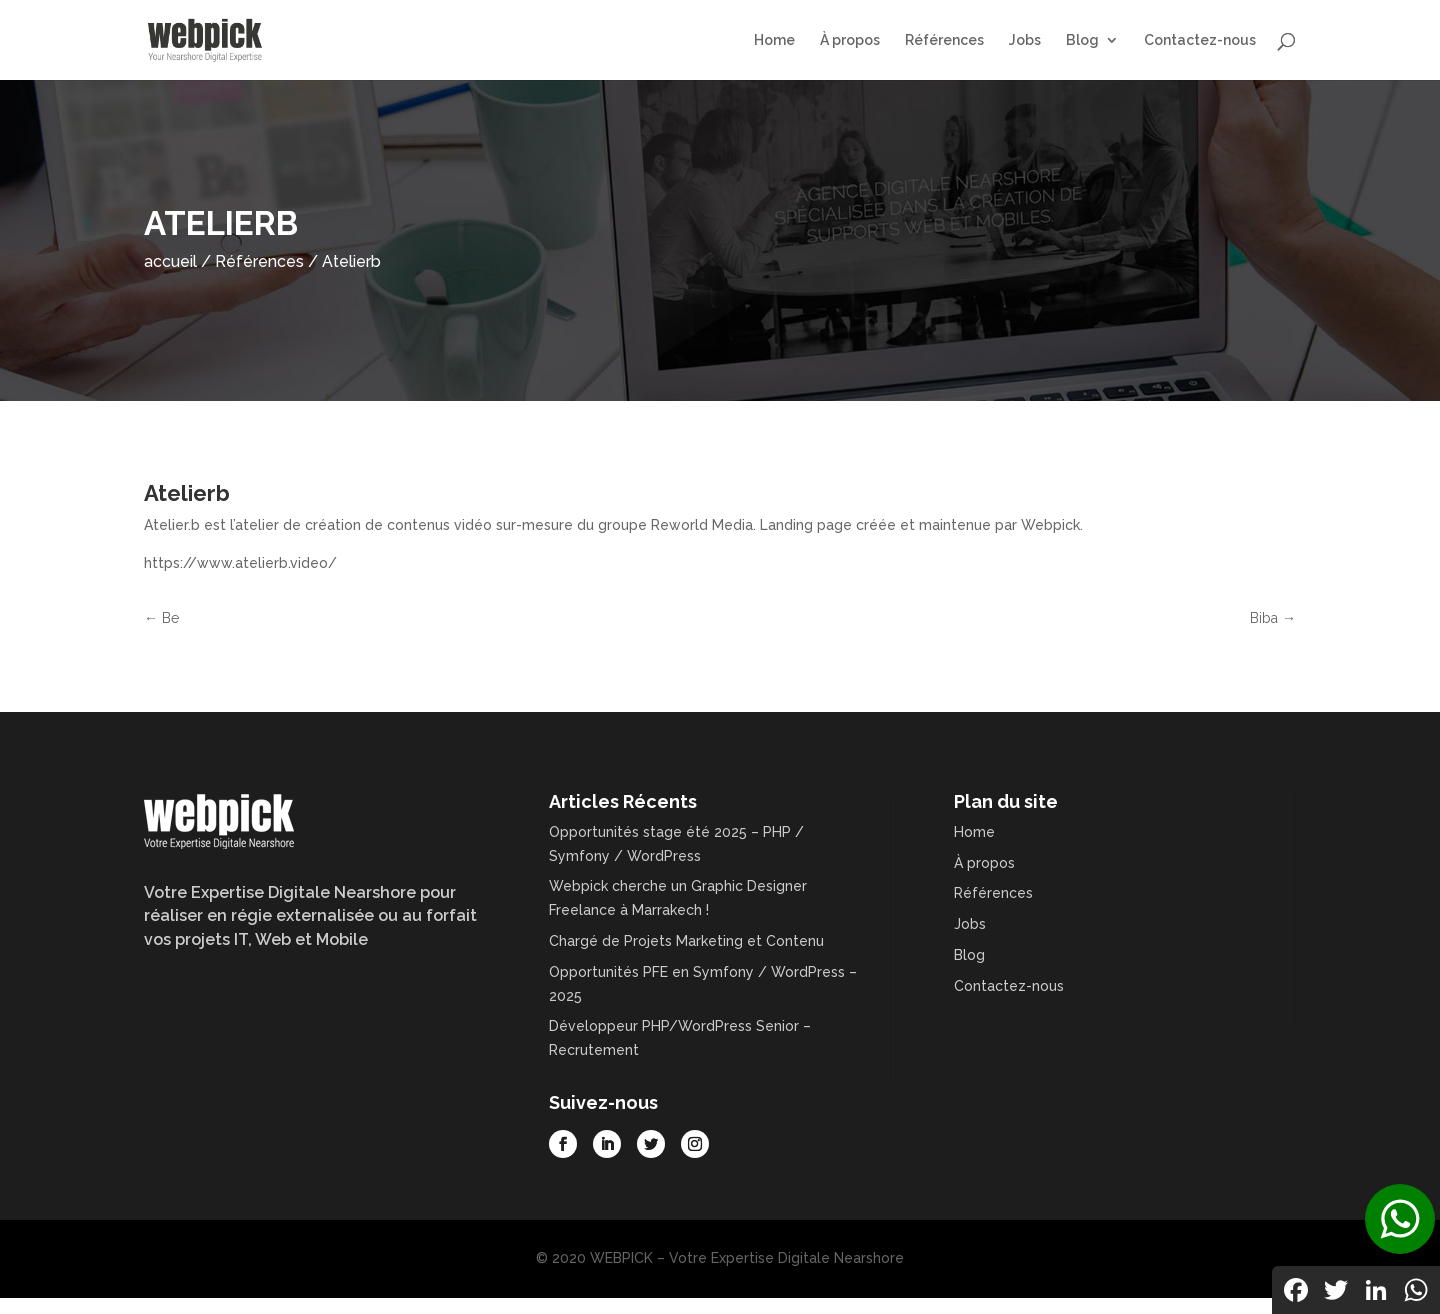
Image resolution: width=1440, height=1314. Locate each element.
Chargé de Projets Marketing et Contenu (686, 941)
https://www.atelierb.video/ (240, 563)
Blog (1082, 40)
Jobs (1025, 40)
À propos (850, 40)
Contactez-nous (1200, 40)
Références (944, 40)
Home (774, 40)
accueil (170, 261)
